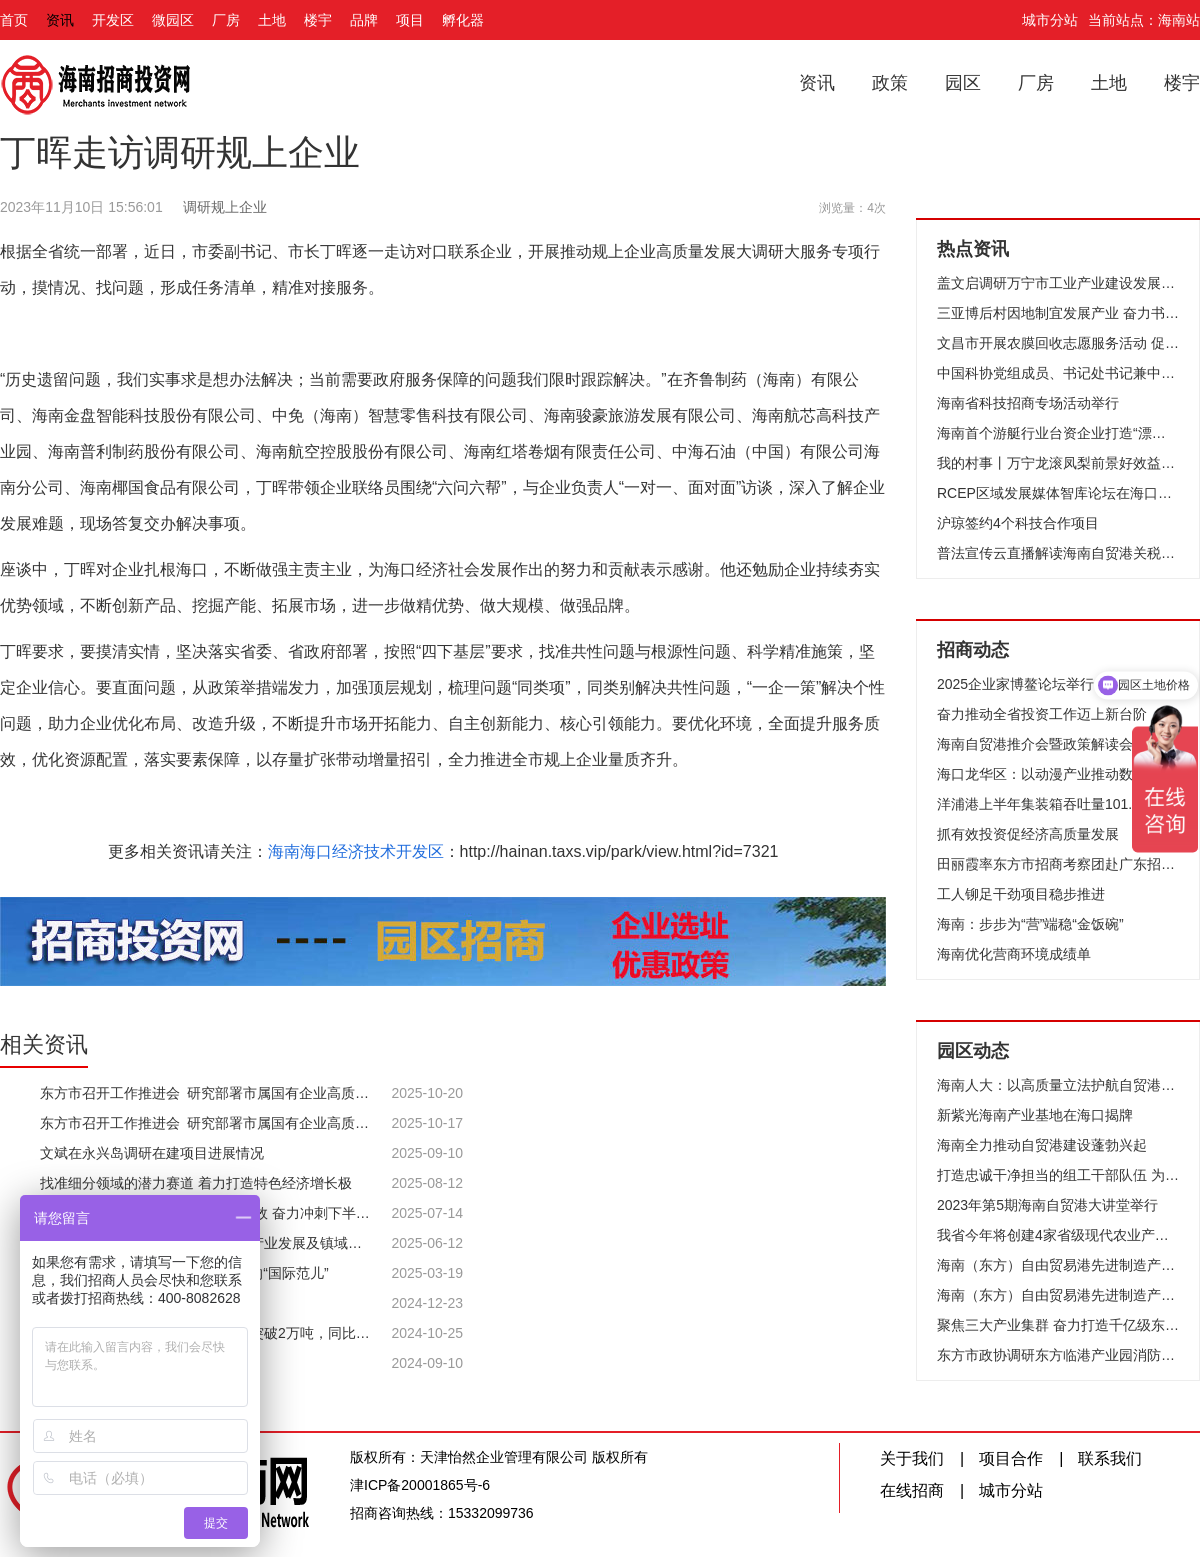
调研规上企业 (225, 207)
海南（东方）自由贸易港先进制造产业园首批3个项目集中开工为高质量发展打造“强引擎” (1058, 1265)
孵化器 (463, 20)
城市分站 (1050, 20)
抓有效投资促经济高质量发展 (1028, 834)
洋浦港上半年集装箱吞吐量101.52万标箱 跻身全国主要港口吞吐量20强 (1058, 804)
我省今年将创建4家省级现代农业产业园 (1058, 1235)
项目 (410, 20)
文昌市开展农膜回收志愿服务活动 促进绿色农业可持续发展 (1058, 343)
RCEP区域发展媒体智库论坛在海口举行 (1058, 493)
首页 (14, 20)
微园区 (173, 20)
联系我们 (1110, 1458)
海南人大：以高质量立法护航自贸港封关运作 (1058, 1085)
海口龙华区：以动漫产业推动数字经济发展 (1058, 774)
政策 (890, 83)
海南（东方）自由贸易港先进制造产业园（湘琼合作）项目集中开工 (1058, 1295)
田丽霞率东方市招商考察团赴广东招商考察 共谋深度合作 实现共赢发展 (1058, 864)
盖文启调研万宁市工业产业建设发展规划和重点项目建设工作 (1058, 283)
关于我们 (912, 1458)
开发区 (113, 20)
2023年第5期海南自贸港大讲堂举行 (1047, 1205)
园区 (963, 83)
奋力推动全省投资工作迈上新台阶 (1042, 714)
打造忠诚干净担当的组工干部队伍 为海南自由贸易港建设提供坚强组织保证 (1058, 1175)
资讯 (60, 20)
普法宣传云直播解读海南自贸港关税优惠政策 (1058, 553)
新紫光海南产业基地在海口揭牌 (1035, 1115)
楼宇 (318, 20)
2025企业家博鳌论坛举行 (1015, 684)
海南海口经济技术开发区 (356, 851)
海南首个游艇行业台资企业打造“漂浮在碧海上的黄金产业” (1058, 433)
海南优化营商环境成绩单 (1014, 954)
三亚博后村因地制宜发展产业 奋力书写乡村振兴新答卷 (1058, 313)
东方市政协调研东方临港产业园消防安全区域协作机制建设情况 (1058, 1355)
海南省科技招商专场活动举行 (1028, 403)
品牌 (364, 20)
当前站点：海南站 (1144, 20)
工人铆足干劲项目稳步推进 (1021, 894)
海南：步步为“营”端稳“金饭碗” (1030, 924)
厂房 (226, 20)
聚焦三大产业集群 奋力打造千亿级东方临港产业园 (1058, 1325)
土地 (272, 20)
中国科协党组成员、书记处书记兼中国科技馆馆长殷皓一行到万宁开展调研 (1058, 373)
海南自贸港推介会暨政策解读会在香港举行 (1058, 744)
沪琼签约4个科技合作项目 (1018, 523)
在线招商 (912, 1490)
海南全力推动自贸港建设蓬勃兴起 (1042, 1145)
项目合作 (1011, 1458)
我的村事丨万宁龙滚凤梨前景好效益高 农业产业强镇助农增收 (1058, 463)
